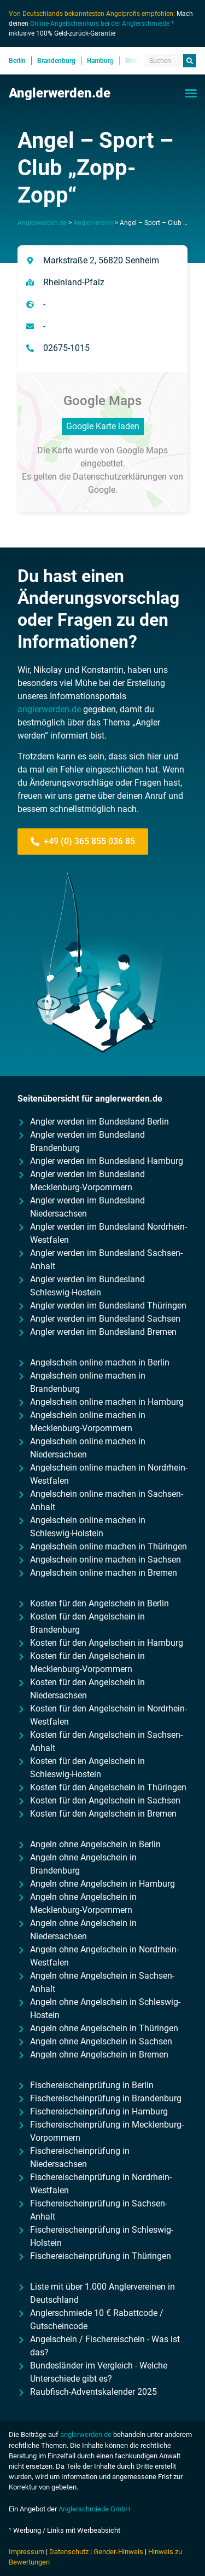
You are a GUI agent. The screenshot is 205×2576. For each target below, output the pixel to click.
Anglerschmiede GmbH (94, 2509)
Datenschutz (69, 2552)
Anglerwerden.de (59, 93)
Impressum (26, 2552)
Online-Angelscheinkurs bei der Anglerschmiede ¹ (101, 23)
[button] (191, 93)
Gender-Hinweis (118, 2552)
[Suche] (189, 60)
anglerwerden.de (49, 709)
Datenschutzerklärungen (120, 476)
